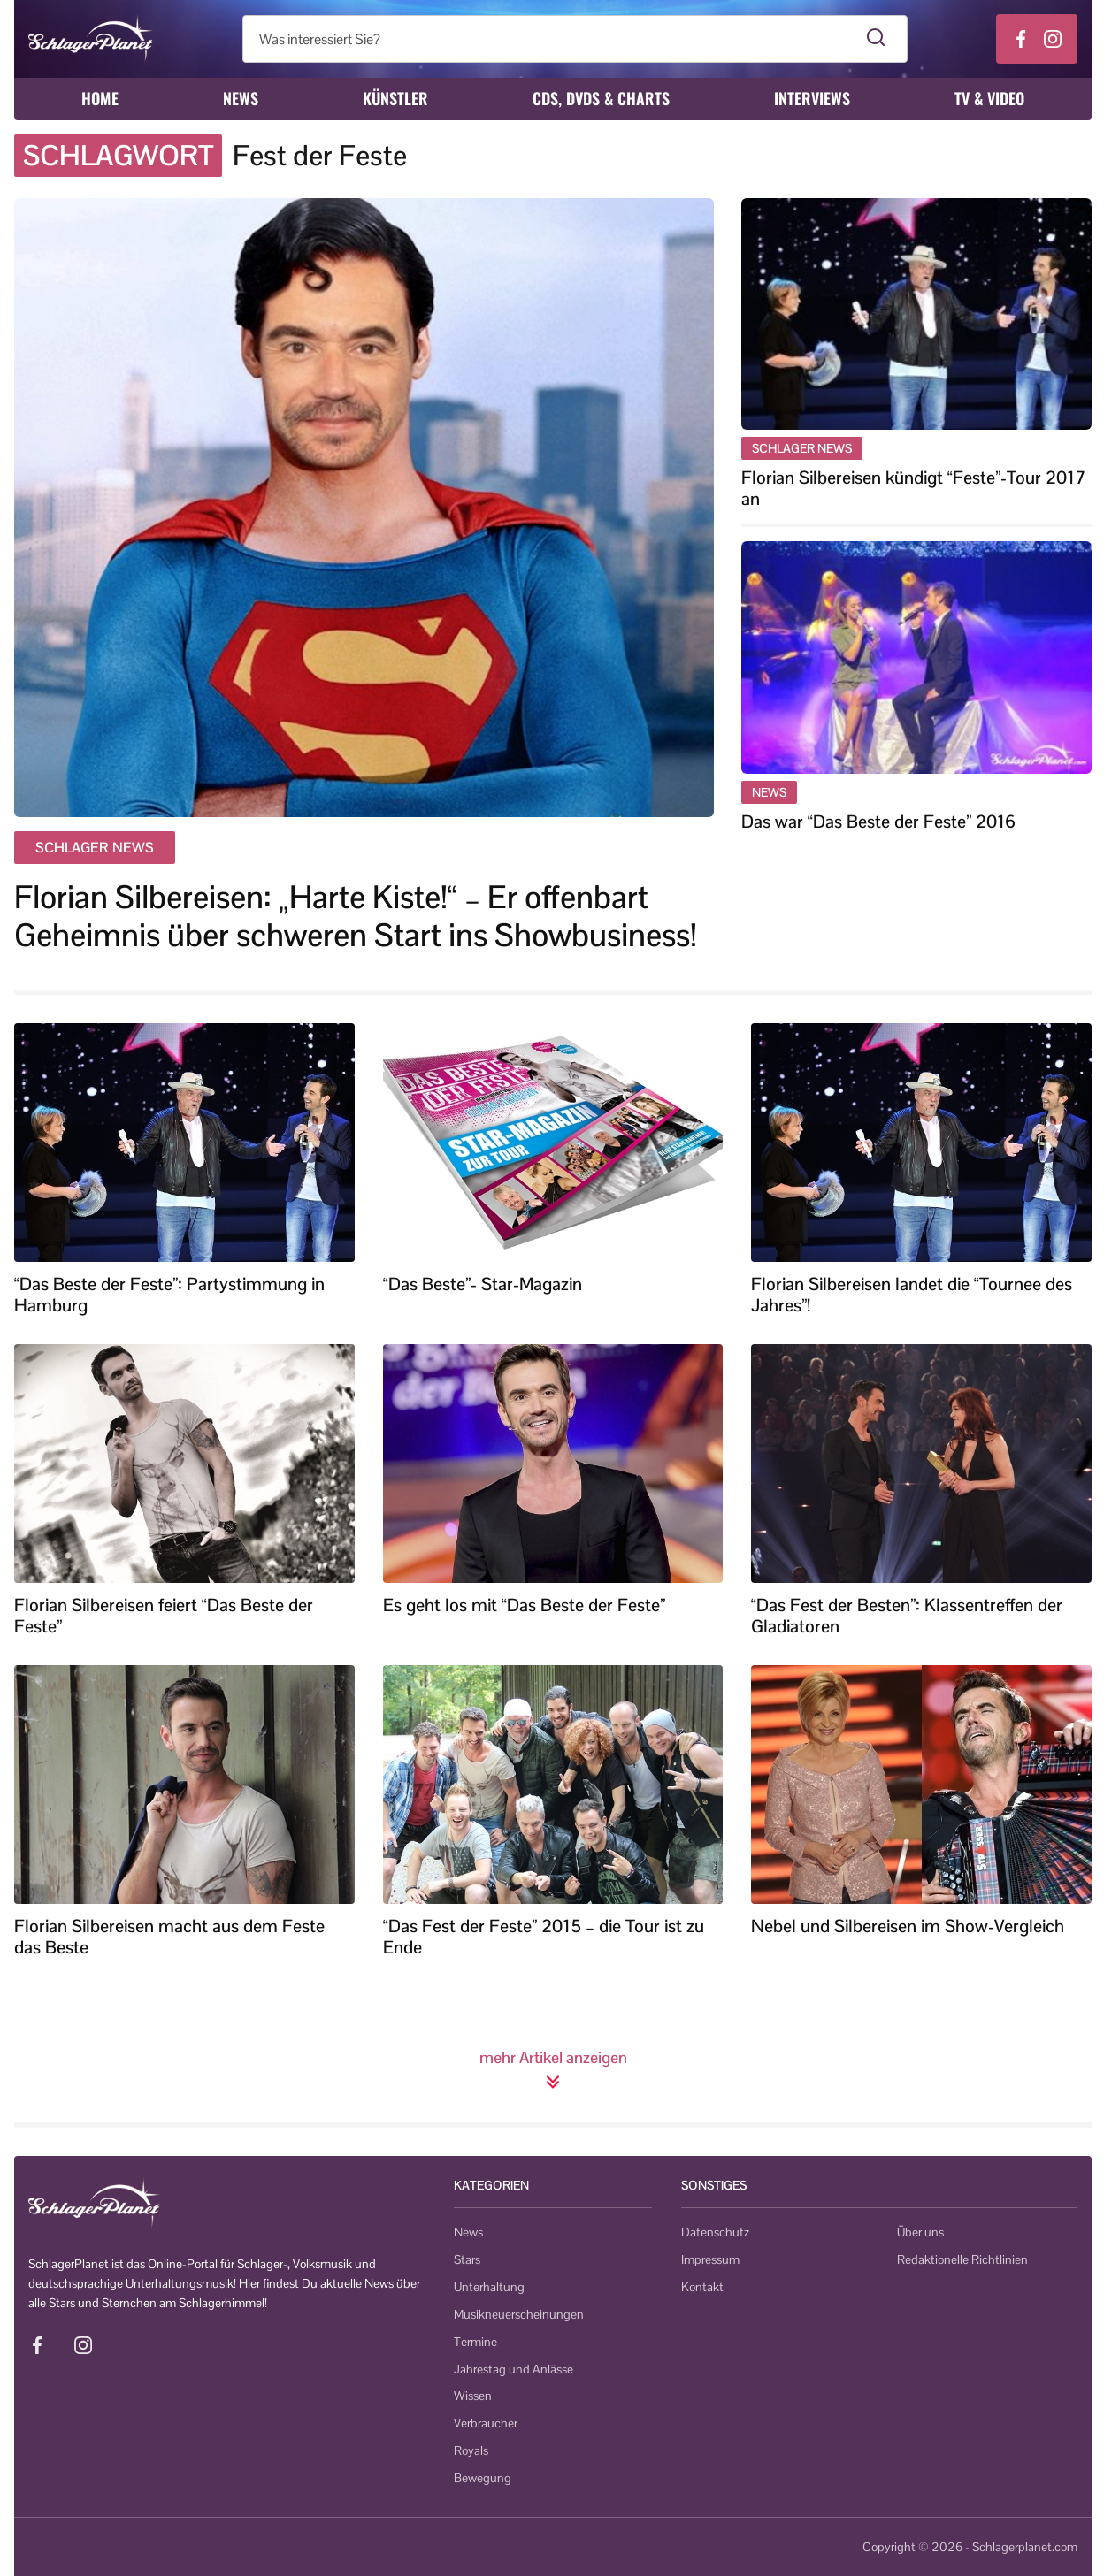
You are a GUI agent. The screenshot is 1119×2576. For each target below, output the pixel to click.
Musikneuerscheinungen (519, 2314)
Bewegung (482, 2478)
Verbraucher (485, 2423)
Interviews (812, 98)
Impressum (710, 2259)
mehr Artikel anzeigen (553, 2068)
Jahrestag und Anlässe (513, 2369)
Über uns (920, 2232)
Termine (475, 2342)
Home (100, 98)
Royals (471, 2450)
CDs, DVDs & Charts (601, 98)
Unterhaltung (489, 2287)
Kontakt (702, 2287)
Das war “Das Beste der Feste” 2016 (878, 821)
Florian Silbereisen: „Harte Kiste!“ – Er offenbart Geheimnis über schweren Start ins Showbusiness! (355, 916)
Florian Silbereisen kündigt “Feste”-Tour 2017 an (913, 488)
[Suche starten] (876, 38)
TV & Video (989, 98)
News (240, 98)
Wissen (473, 2396)
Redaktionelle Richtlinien (962, 2259)
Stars (467, 2259)
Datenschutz (715, 2232)
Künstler (395, 98)
